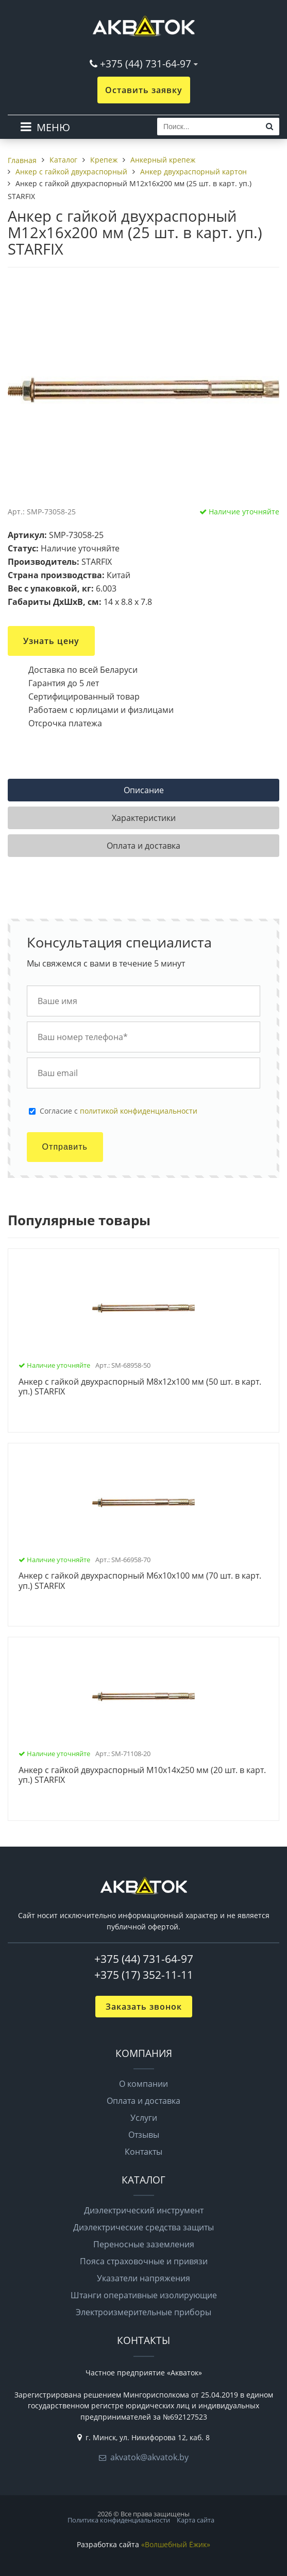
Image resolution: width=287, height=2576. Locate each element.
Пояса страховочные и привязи (144, 2261)
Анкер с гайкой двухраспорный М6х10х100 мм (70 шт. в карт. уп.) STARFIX (140, 1581)
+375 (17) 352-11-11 (143, 1974)
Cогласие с (118, 1111)
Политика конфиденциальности (118, 2520)
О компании (143, 2084)
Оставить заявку (143, 90)
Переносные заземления (143, 2244)
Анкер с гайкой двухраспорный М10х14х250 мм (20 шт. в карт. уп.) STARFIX (142, 1775)
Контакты (143, 2152)
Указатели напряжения (143, 2278)
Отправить (65, 1146)
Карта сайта (195, 2520)
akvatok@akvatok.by (149, 2457)
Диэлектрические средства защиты (143, 2227)
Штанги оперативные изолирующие (144, 2295)
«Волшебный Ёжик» (175, 2544)
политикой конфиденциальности (138, 1111)
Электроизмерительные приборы (143, 2312)
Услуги (143, 2118)
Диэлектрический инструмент (144, 2210)
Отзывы (143, 2135)
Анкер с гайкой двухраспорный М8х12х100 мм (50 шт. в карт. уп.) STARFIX (140, 1387)
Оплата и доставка (143, 2101)
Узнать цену (51, 641)
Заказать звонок (144, 2006)
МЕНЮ (53, 127)
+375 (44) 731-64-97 (145, 63)
